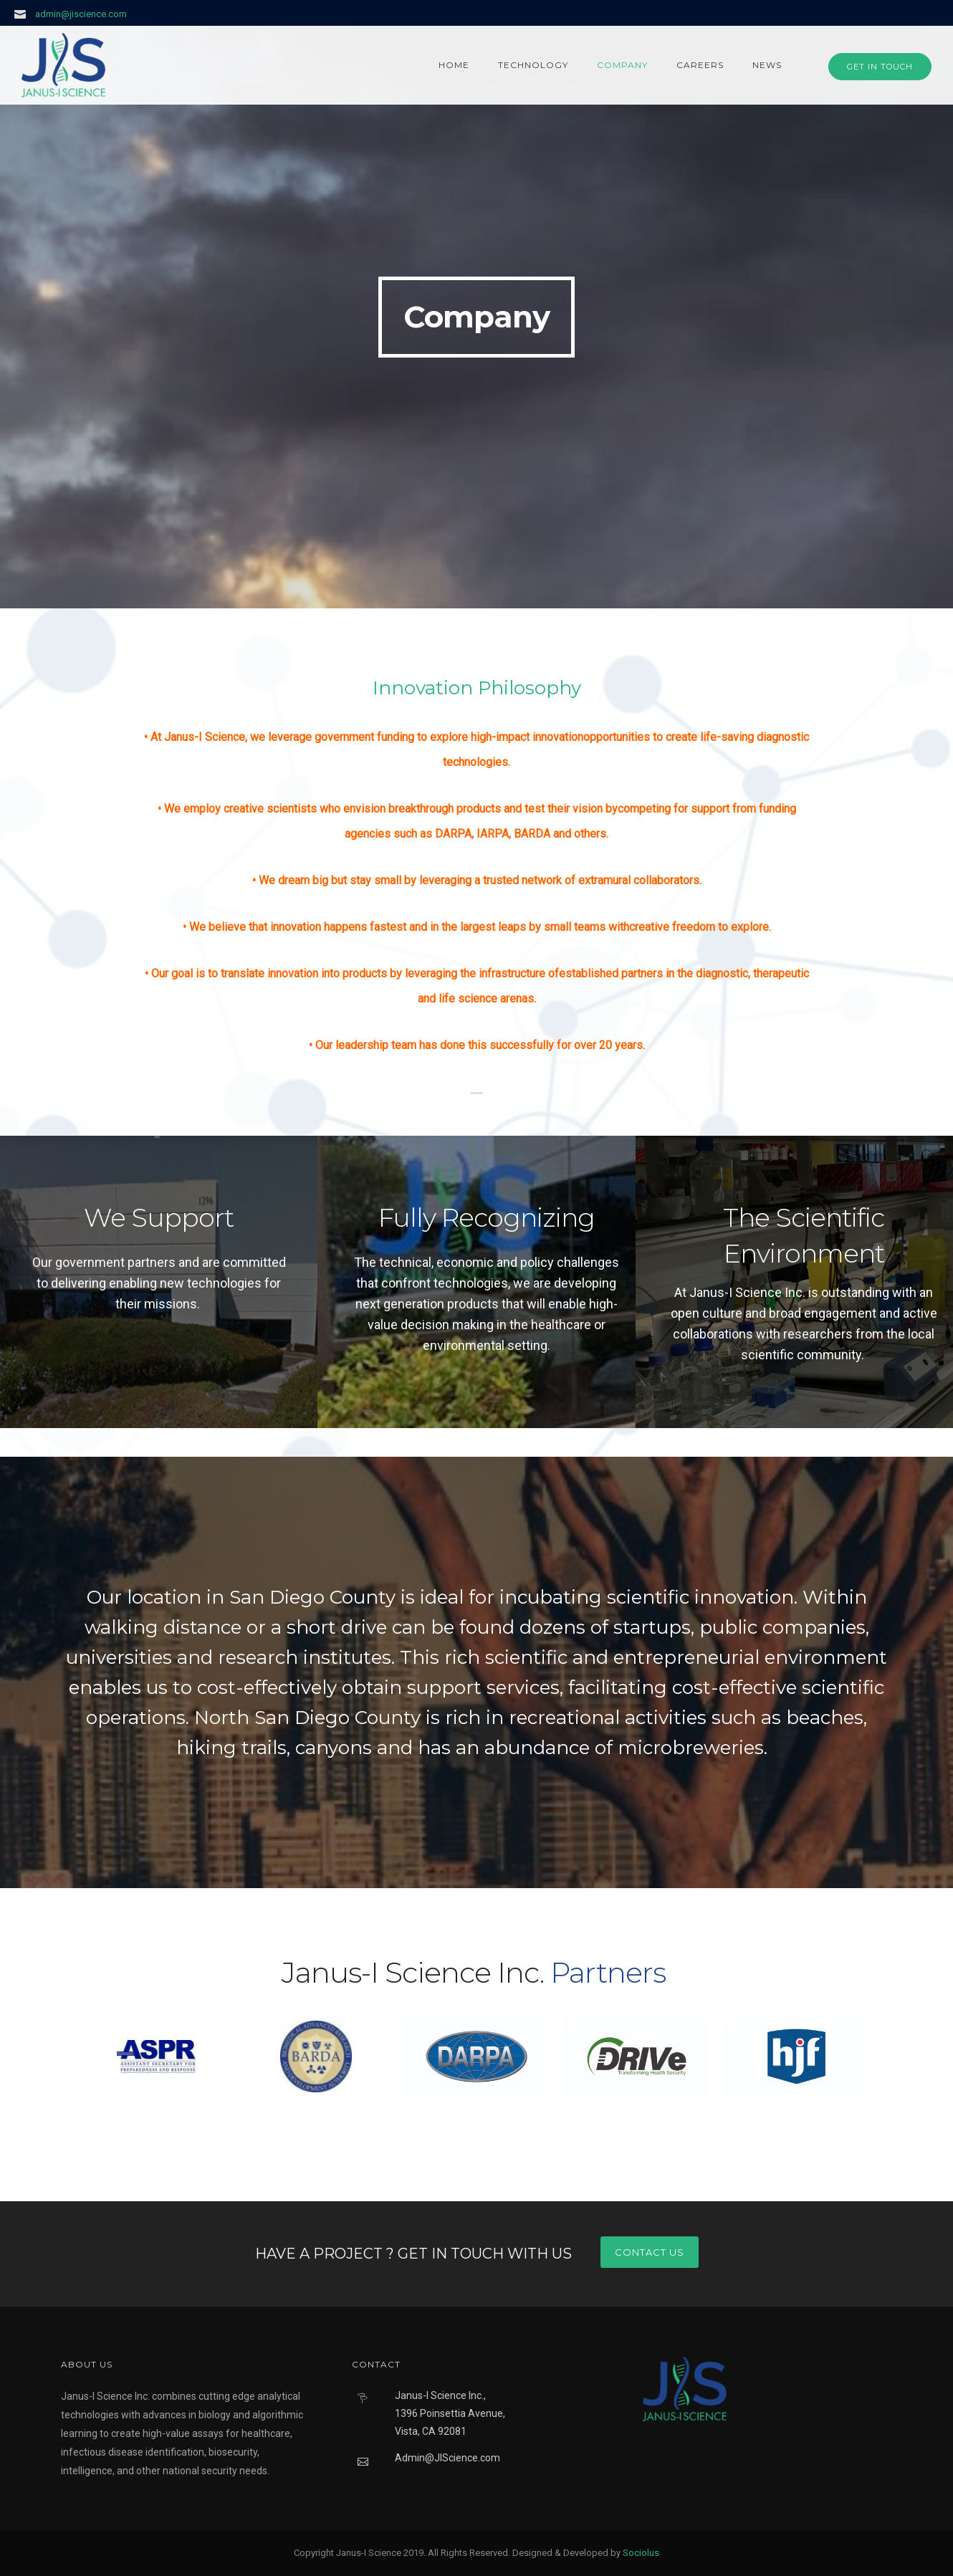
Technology (533, 64)
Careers (700, 64)
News (767, 64)
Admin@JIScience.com (447, 2458)
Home (454, 64)
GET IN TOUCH (880, 67)
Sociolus (641, 2552)
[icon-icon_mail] (23, 13)
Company (622, 64)
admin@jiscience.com (81, 14)
